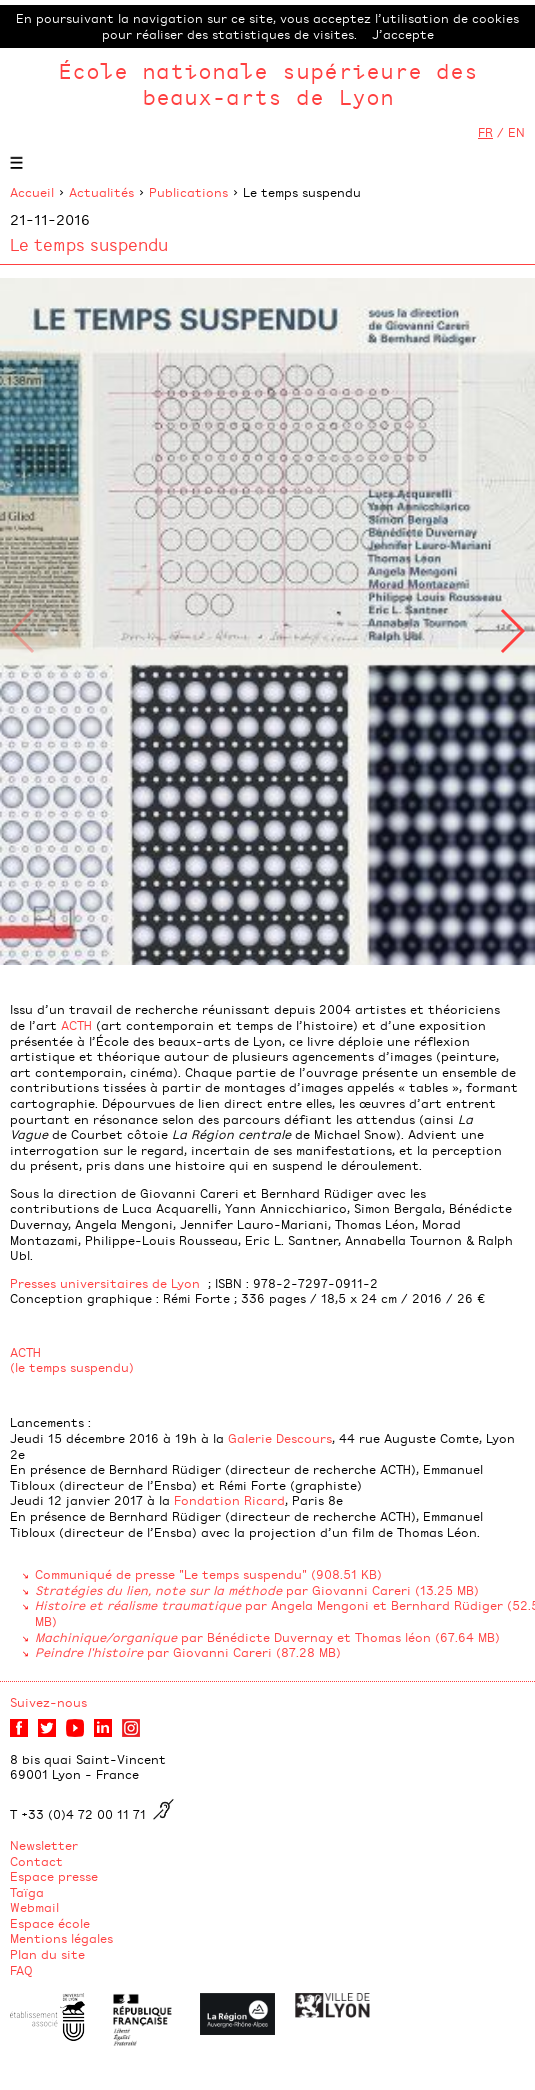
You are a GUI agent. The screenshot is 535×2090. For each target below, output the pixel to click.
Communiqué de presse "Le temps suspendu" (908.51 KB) (208, 1574)
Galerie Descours (280, 1438)
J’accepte (403, 34)
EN (516, 132)
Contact (36, 1861)
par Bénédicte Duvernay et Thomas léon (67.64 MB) (267, 1637)
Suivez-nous (48, 1702)
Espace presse (54, 1876)
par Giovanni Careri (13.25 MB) (257, 1590)
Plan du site (47, 1954)
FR (485, 132)
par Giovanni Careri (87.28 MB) (188, 1652)
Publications (188, 192)
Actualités (101, 192)
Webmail (34, 1907)
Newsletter (44, 1845)
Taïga (27, 1892)
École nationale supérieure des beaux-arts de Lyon (268, 83)
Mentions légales (61, 1938)
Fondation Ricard (229, 1500)
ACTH (76, 1025)
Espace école (50, 1923)
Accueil (32, 192)
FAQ (21, 1970)
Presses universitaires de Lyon (105, 1283)
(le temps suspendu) (72, 1367)
